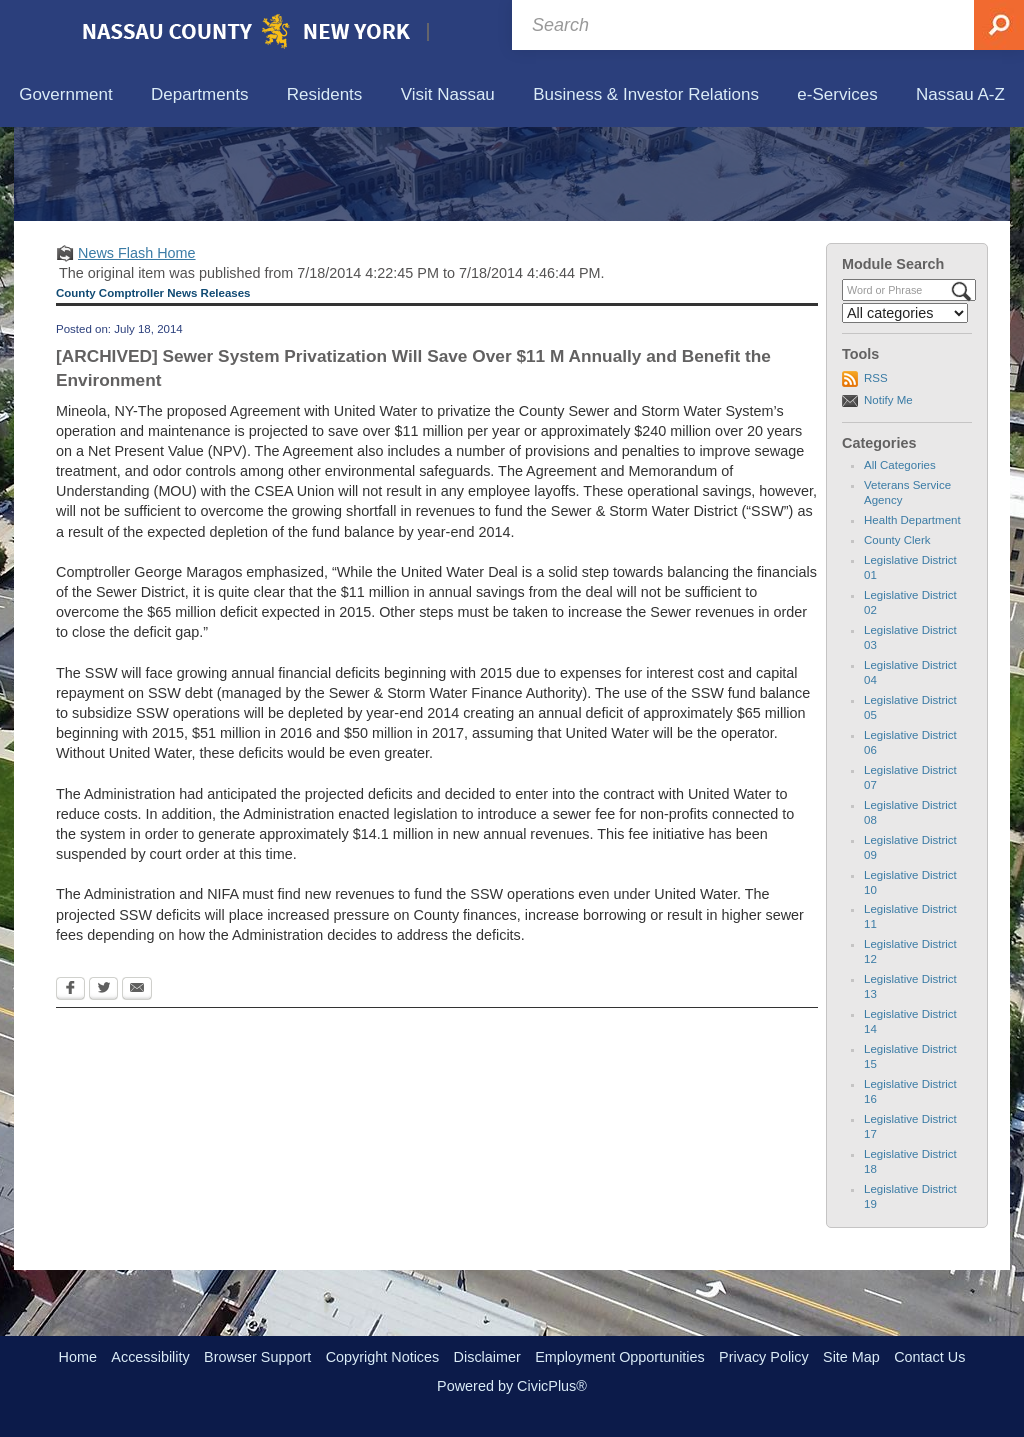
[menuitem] (66, 95)
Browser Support (257, 1357)
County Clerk (897, 633)
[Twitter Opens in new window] (103, 1083)
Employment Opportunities (620, 1357)
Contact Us (929, 1357)
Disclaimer (487, 1357)
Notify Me (888, 492)
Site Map (851, 1357)
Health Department (912, 613)
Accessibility (150, 1357)
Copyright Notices (383, 1357)
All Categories (900, 558)
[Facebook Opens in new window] (70, 1083)
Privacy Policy (764, 1357)
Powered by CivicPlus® (512, 1386)
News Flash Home (137, 345)
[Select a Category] (905, 406)
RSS (876, 471)
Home (78, 1357)
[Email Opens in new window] (137, 1083)
